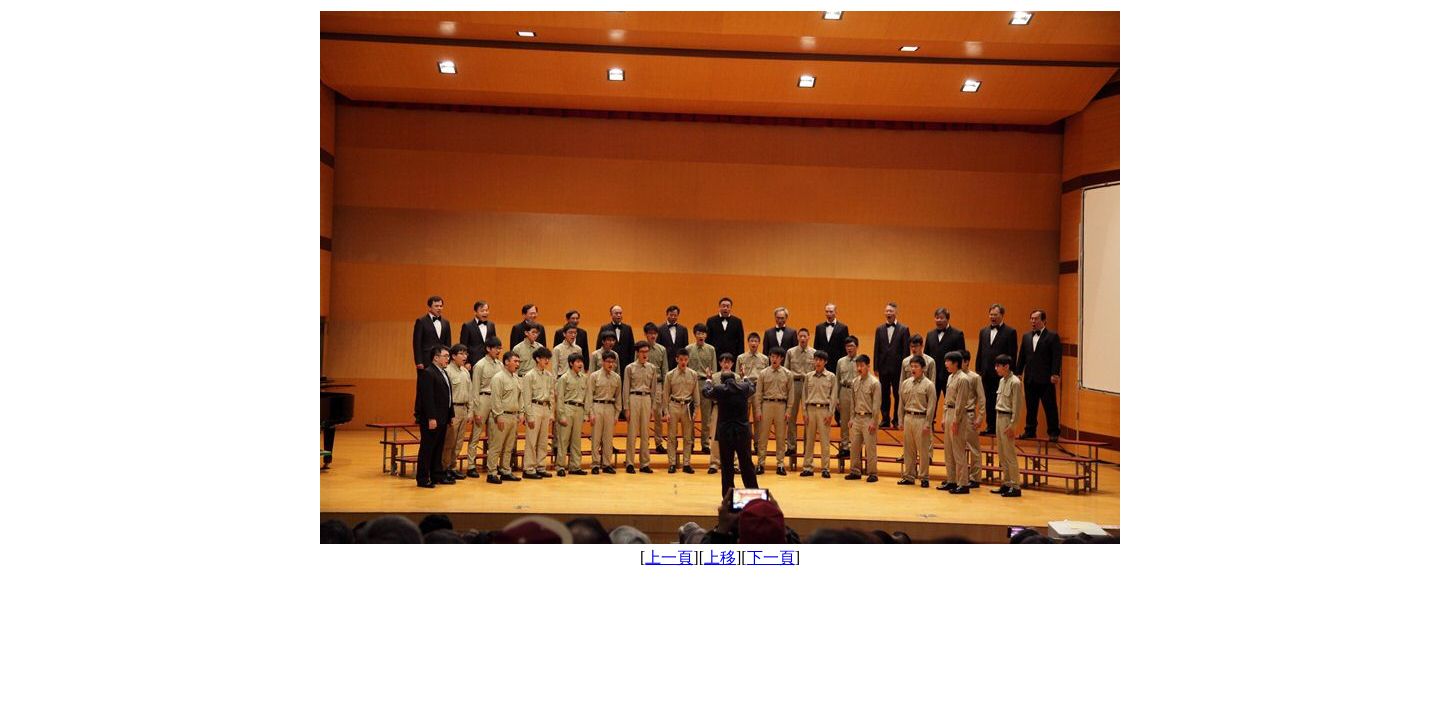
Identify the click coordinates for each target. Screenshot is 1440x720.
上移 (720, 557)
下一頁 (771, 557)
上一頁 (669, 557)
